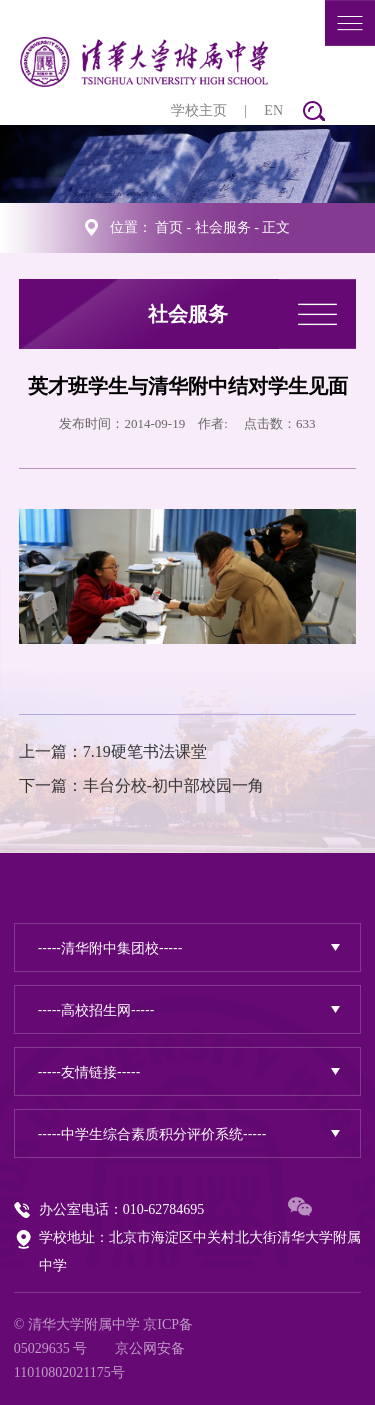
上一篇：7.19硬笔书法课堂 (113, 751)
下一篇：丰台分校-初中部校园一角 (141, 785)
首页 (169, 227)
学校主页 (199, 110)
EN (273, 110)
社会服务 (223, 227)
